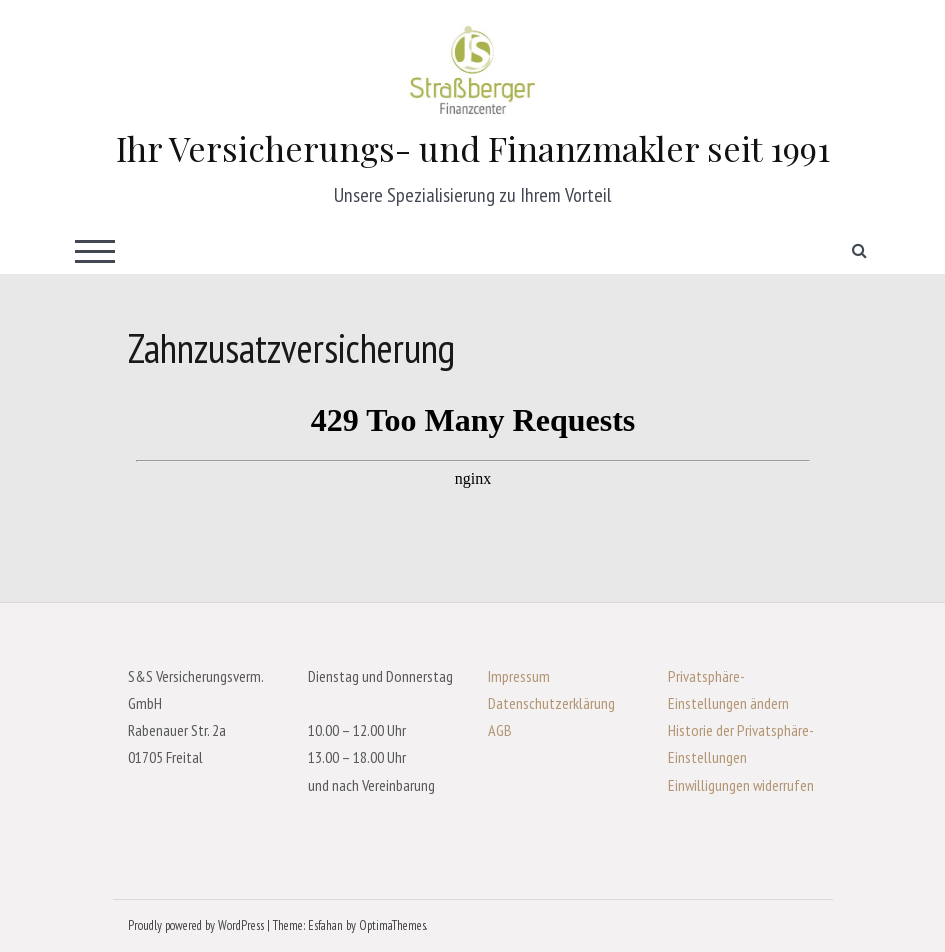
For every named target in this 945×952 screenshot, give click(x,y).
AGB (500, 730)
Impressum (519, 676)
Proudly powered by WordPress (196, 925)
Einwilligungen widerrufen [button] (741, 785)
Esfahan (325, 925)
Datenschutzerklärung (551, 703)
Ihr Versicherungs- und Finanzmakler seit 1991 (473, 148)
